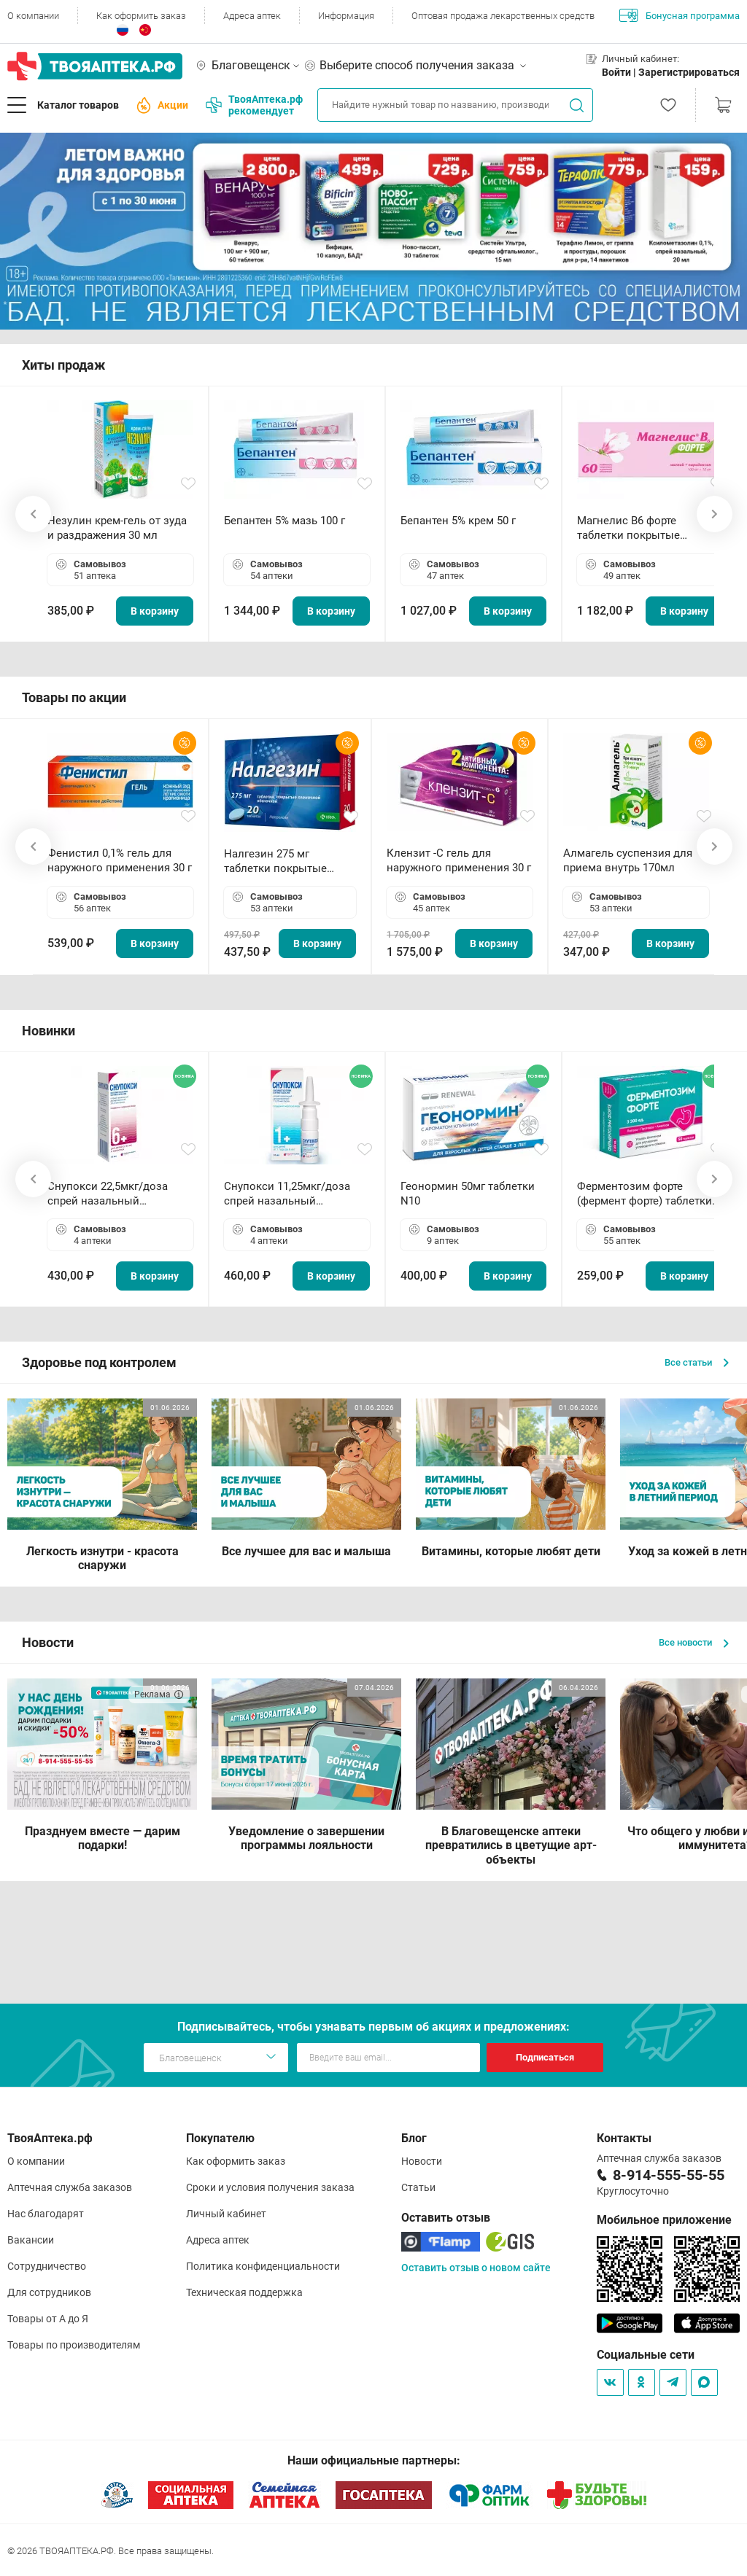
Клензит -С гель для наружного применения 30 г (459, 860)
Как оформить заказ (141, 15)
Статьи (418, 2187)
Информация (346, 15)
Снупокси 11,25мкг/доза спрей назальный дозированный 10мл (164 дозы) (290, 1194)
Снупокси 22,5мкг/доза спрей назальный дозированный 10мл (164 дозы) (113, 1194)
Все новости (694, 1642)
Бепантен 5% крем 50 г (458, 520)
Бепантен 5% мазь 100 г (284, 520)
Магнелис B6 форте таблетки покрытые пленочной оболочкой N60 (647, 528)
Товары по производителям (73, 2345)
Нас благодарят (45, 2213)
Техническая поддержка (244, 2292)
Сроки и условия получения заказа (270, 2187)
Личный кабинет (226, 2213)
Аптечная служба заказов (69, 2187)
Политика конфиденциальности (263, 2266)
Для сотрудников (49, 2292)
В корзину (155, 611)
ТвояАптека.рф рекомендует (254, 105)
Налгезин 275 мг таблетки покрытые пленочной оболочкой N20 (282, 861)
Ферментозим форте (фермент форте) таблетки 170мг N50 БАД (644, 1194)
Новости (421, 2161)
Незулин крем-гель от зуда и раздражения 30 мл (117, 528)
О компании (33, 15)
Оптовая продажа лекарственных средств (503, 15)
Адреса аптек (252, 15)
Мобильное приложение (664, 2220)
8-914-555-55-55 (668, 2175)
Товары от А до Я (47, 2318)
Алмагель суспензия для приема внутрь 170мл (627, 860)
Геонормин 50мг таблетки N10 (467, 1193)
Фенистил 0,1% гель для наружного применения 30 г (119, 860)
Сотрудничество (46, 2266)
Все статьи (697, 1362)
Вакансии (30, 2240)
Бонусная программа (679, 15)
